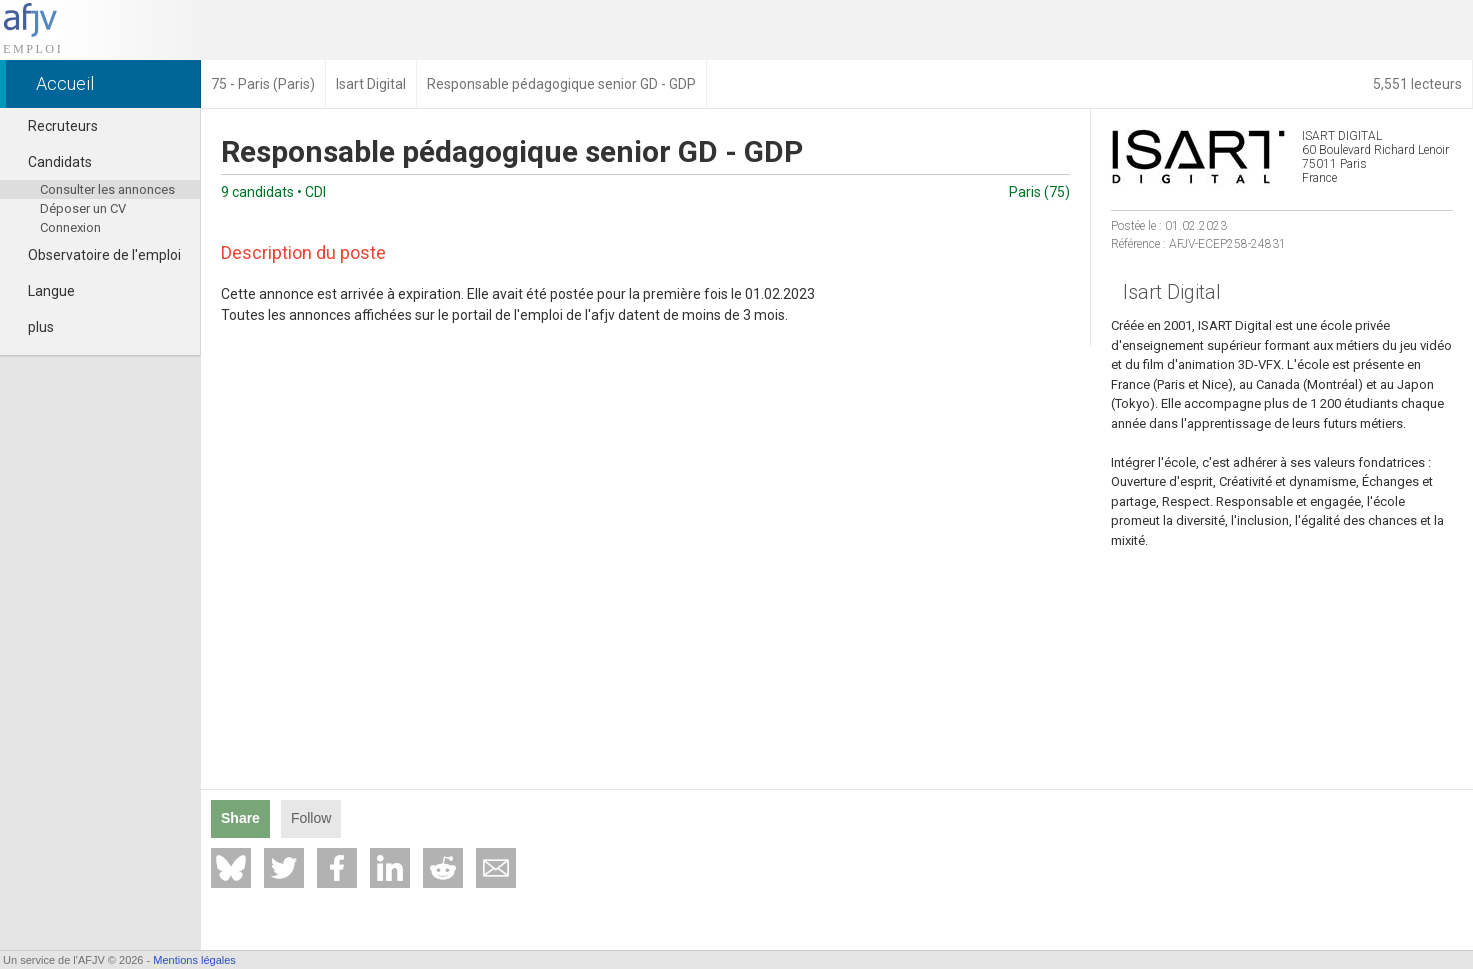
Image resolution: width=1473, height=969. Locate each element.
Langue (42, 291)
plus (32, 327)
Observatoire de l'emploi (95, 255)
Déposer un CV (83, 208)
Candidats (51, 162)
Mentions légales (194, 960)
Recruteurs (54, 126)
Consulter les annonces (107, 189)
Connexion (70, 227)
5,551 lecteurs (1417, 84)
